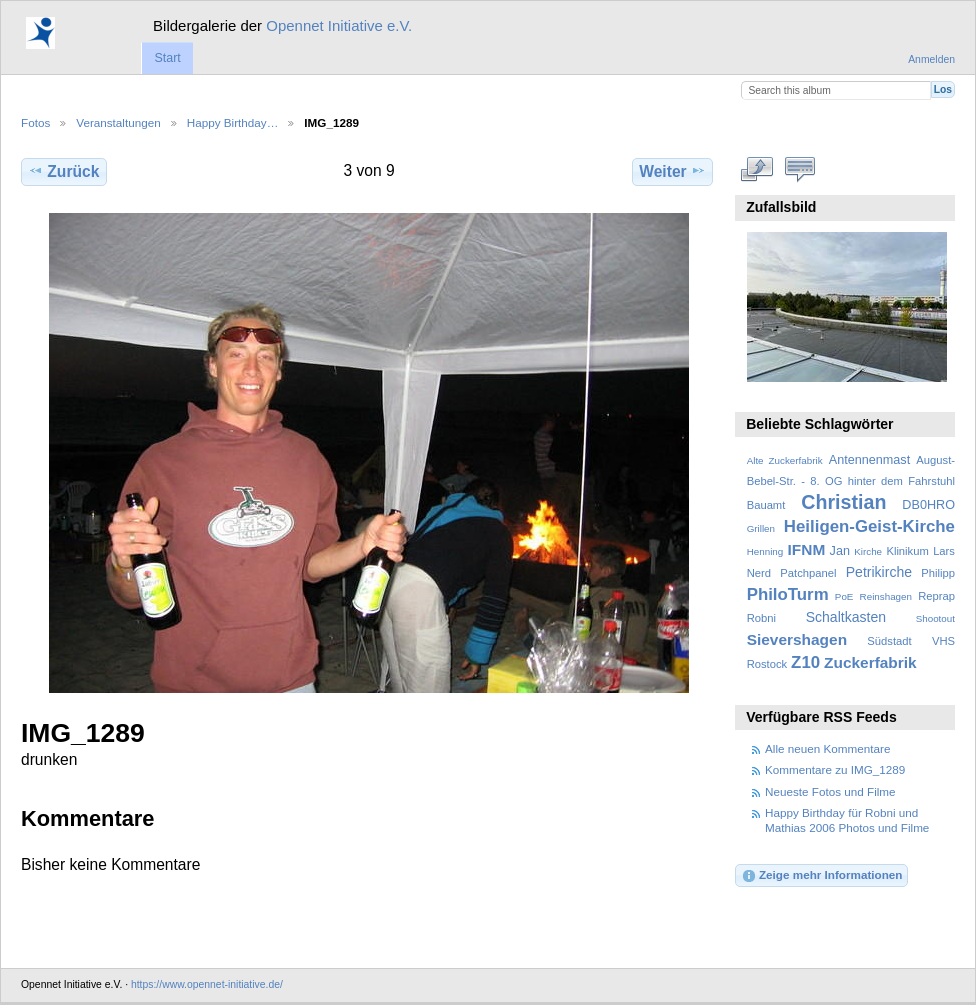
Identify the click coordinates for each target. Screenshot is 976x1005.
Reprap (936, 596)
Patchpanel (808, 573)
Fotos (35, 122)
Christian (843, 502)
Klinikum (907, 551)
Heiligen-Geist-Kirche (869, 526)
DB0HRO (928, 505)
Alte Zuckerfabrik (785, 460)
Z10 (805, 662)
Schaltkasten (846, 617)
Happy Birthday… (233, 122)
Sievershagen (797, 639)
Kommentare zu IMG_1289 (835, 769)
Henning (765, 551)
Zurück (63, 171)
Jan (840, 551)
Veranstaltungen (118, 122)
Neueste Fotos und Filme (830, 791)
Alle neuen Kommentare (827, 748)
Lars (944, 551)
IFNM (807, 549)
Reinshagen (886, 596)
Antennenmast (869, 460)
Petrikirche (879, 572)
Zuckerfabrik (870, 662)
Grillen (761, 528)
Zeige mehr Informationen (822, 876)
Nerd (759, 573)
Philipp (938, 573)
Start (167, 58)
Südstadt (889, 641)
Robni (761, 618)
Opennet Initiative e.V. (339, 25)
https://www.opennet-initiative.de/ (207, 984)
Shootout (935, 618)
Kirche (868, 551)
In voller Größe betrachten (757, 169)
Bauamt (766, 505)
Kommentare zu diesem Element (800, 169)
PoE (844, 596)
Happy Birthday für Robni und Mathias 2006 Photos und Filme (847, 819)
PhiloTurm (788, 594)
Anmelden (931, 59)
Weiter (672, 171)
